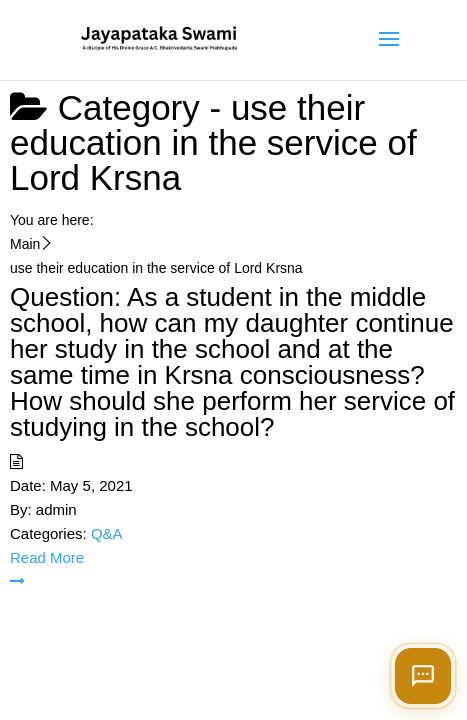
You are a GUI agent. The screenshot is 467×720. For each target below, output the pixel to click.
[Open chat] (423, 676)
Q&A (107, 533)
